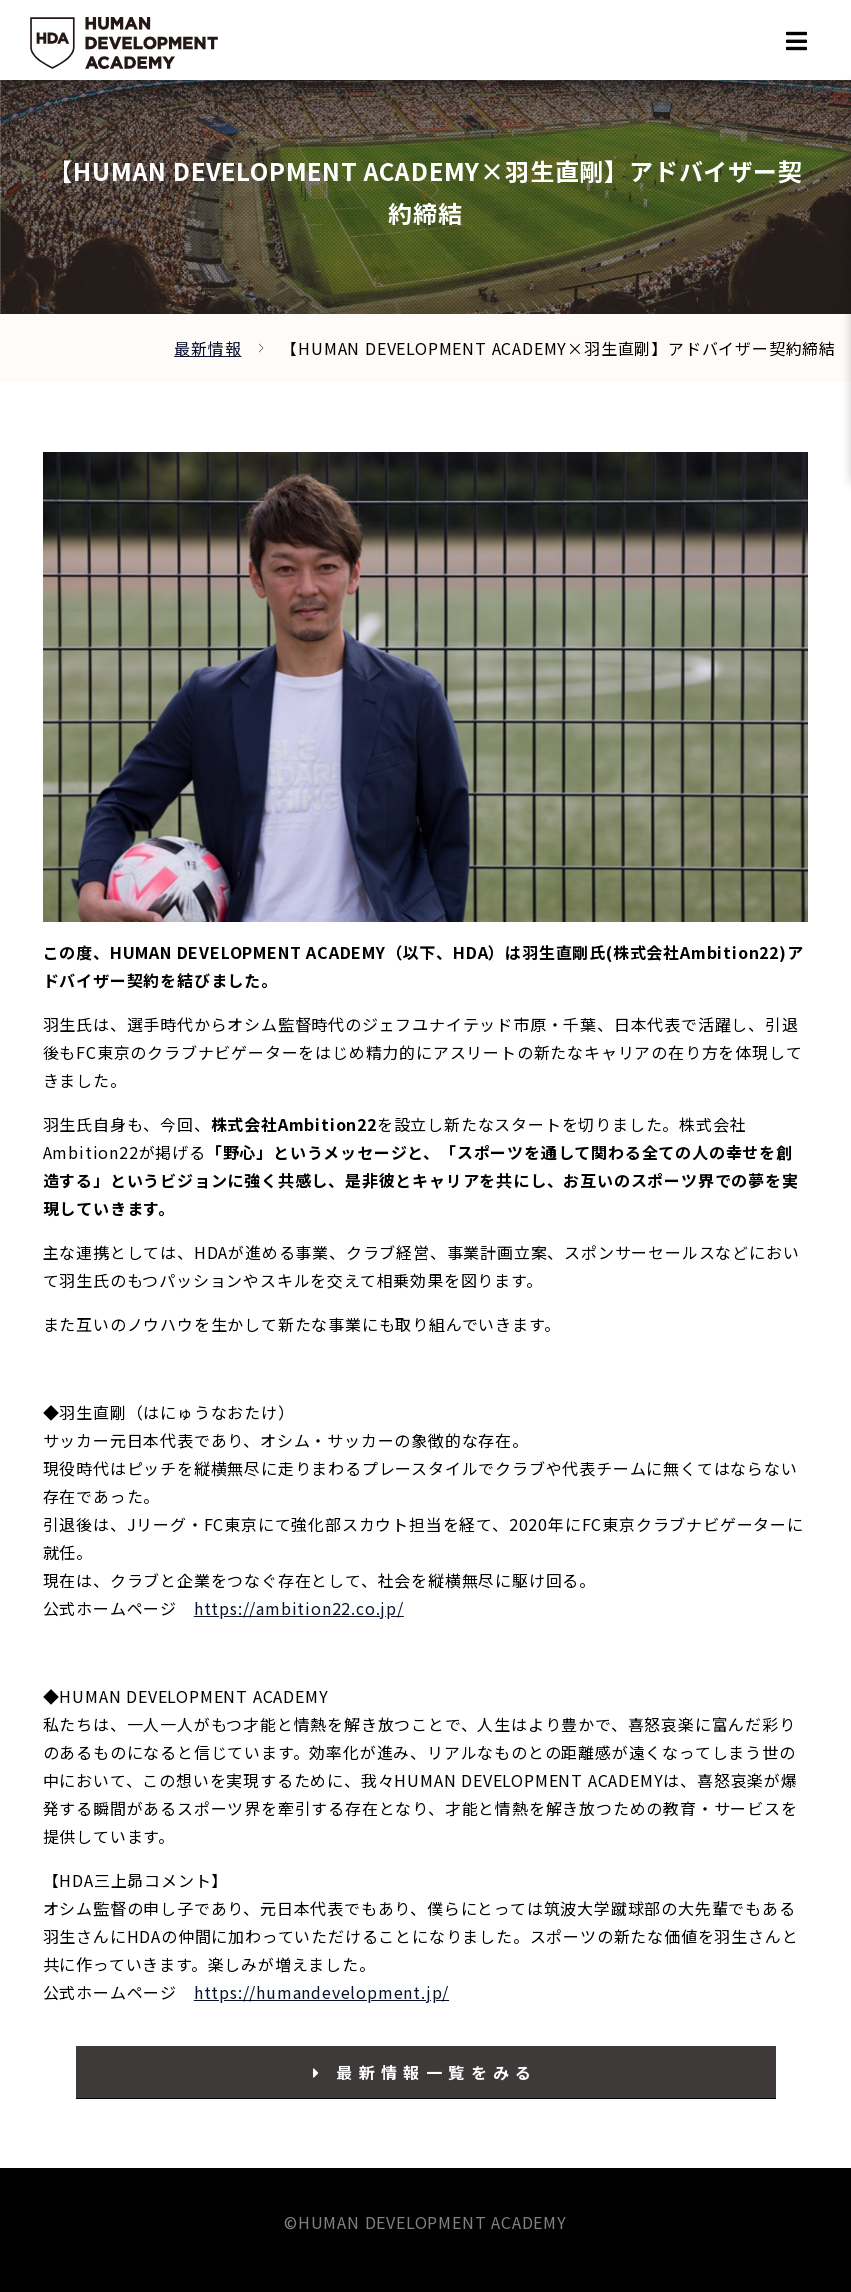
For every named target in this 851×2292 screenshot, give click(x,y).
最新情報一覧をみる (425, 2072)
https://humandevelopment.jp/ (321, 1992)
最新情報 (207, 348)
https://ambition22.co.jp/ (299, 1608)
